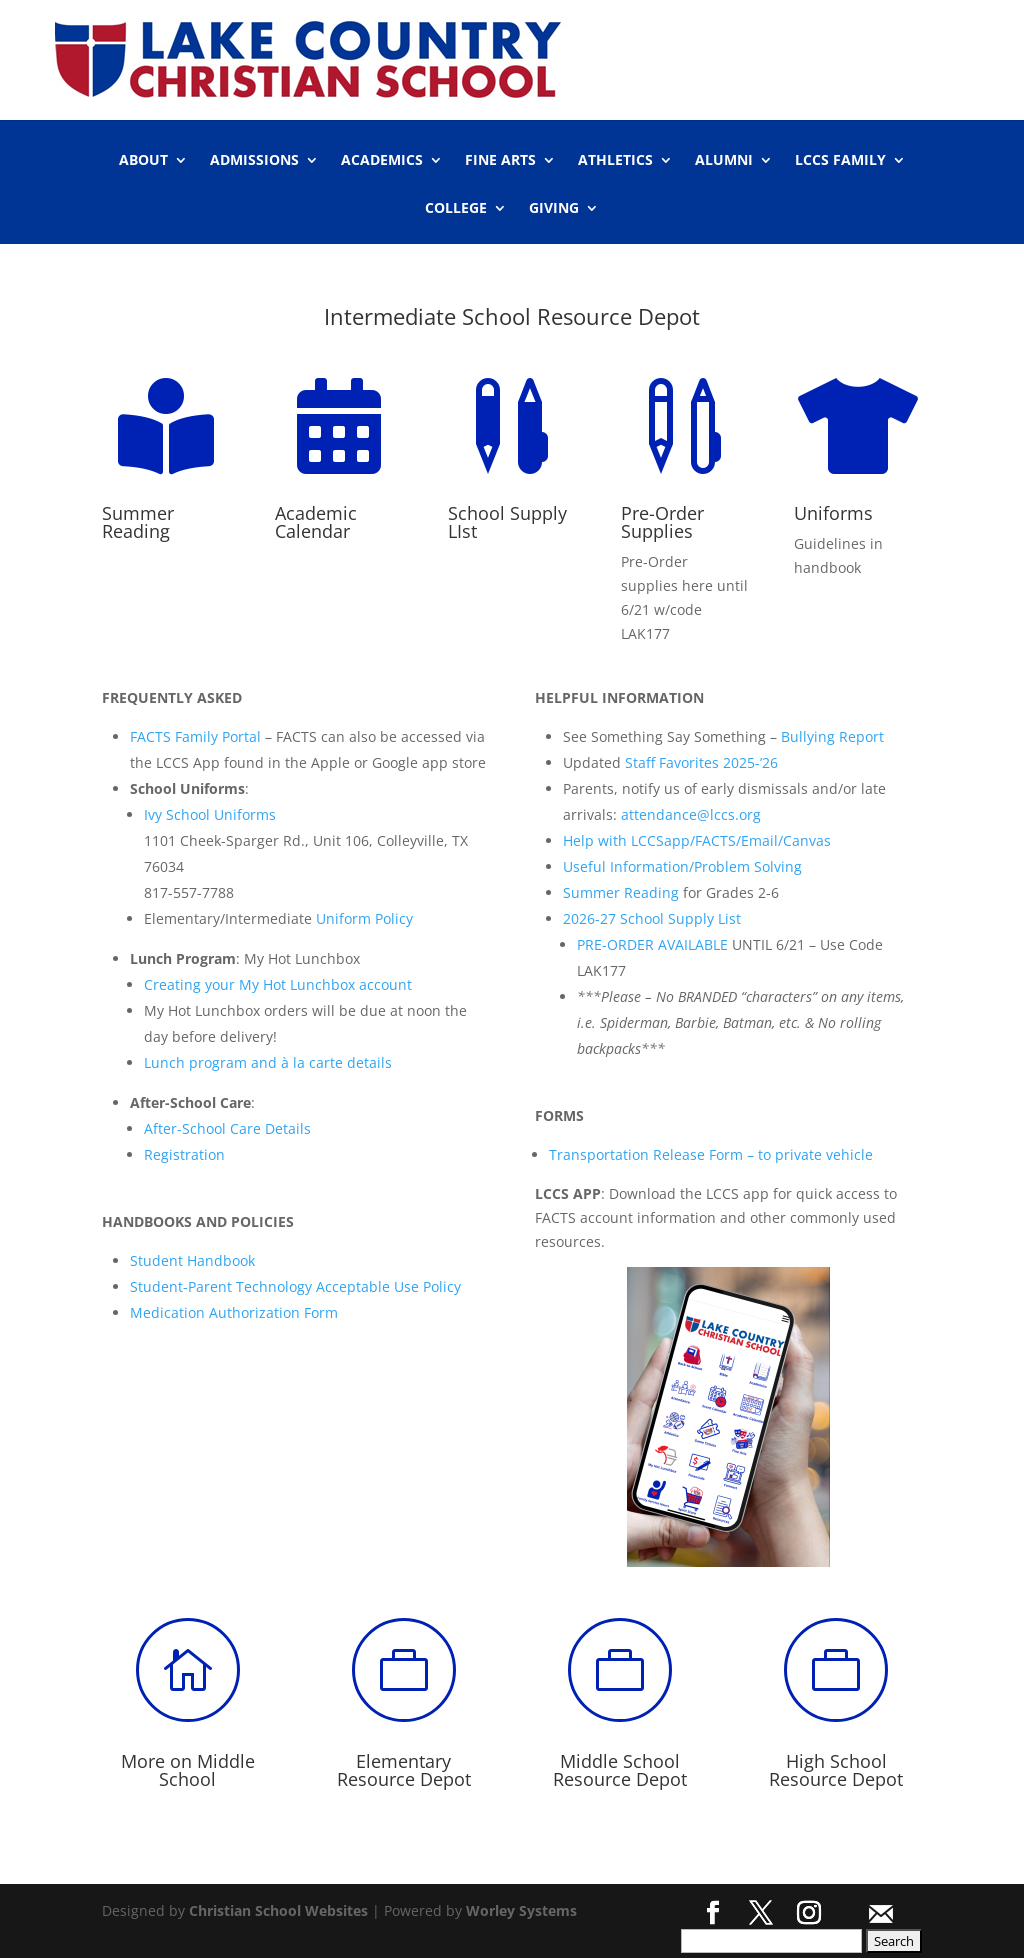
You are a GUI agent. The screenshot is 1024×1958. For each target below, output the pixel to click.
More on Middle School (188, 1770)
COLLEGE (456, 209)
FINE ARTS (500, 161)
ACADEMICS (382, 161)
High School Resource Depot (836, 1770)
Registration (184, 1154)
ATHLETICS (615, 161)
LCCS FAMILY (840, 161)
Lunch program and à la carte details (268, 1062)
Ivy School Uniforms (210, 814)
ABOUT (143, 161)
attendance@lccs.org (691, 814)
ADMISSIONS (254, 161)
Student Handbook (192, 1260)
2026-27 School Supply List (652, 918)
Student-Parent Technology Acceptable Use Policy (295, 1286)
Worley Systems (521, 1910)
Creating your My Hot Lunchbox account (278, 984)
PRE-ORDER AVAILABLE (652, 944)
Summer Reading (621, 892)
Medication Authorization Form (234, 1312)
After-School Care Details (227, 1128)
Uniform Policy (364, 918)
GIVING (554, 209)
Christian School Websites (278, 1910)
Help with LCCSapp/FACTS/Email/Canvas (697, 840)
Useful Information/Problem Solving (682, 866)
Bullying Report (832, 736)
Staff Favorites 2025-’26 (701, 762)
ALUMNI (724, 161)
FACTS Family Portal (195, 736)
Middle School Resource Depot (620, 1770)
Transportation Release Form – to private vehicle (711, 1154)
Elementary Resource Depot (404, 1770)
